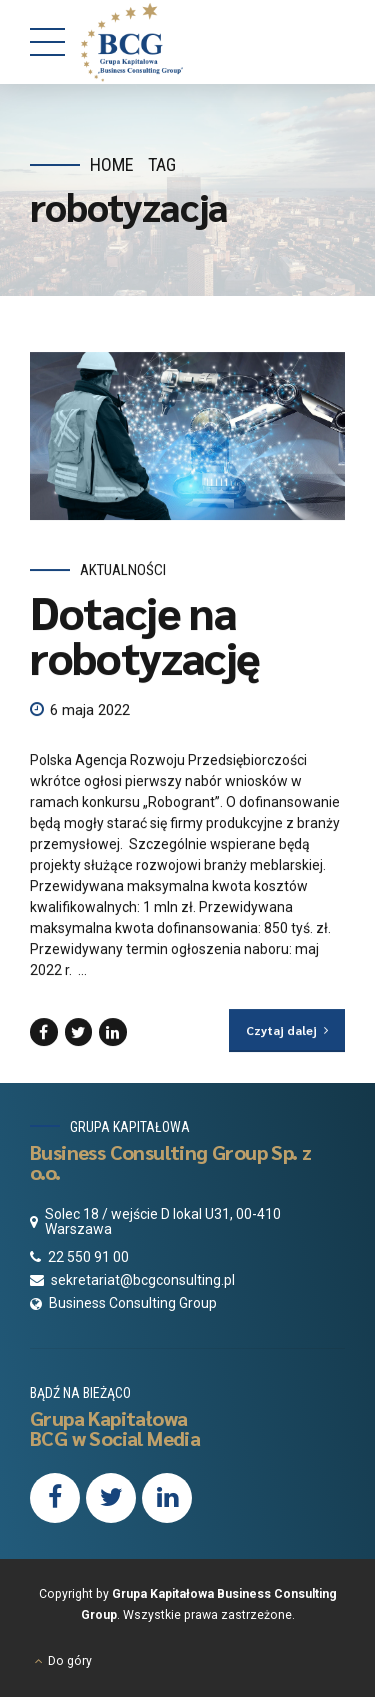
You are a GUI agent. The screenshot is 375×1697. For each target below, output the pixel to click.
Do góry (70, 1661)
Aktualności (123, 571)
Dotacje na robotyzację (145, 633)
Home (112, 164)
